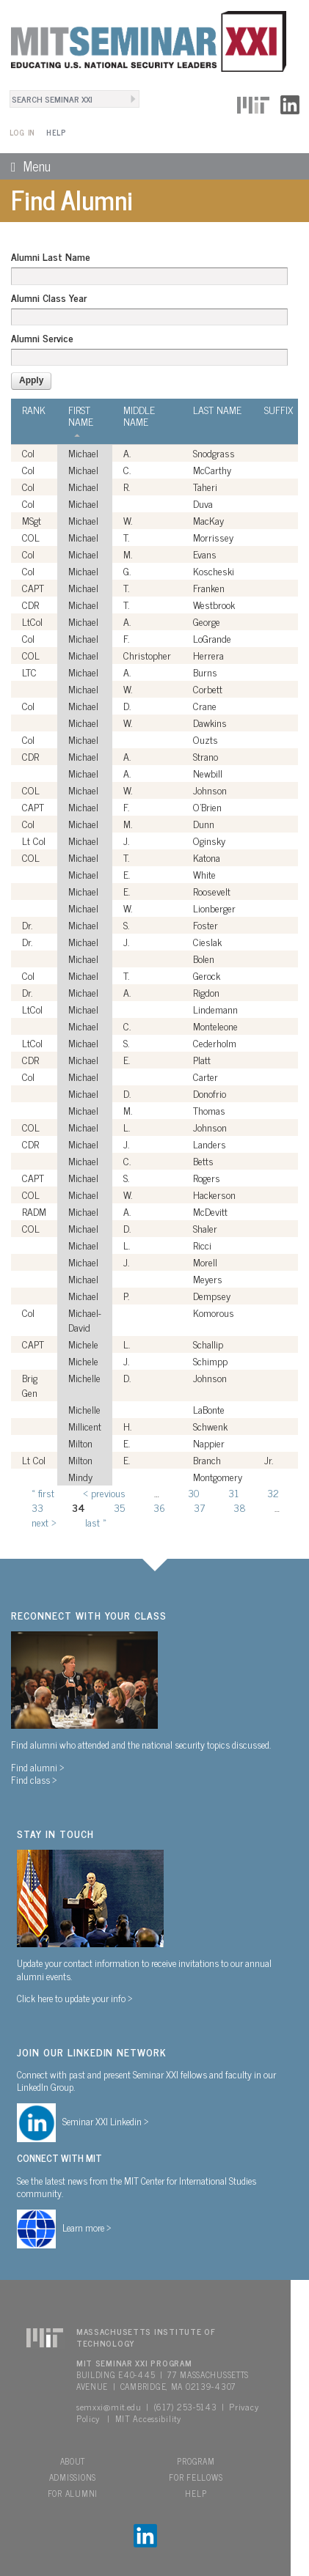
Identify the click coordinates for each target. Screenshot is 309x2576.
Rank (34, 409)
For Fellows (195, 2477)
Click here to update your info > (75, 1998)
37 (199, 1507)
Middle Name (139, 415)
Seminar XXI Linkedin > (105, 2121)
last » (95, 1521)
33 (37, 1507)
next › (44, 1521)
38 (239, 1507)
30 (194, 1492)
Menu (25, 166)
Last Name (217, 409)
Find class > (34, 1779)
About (73, 2461)
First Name (80, 420)
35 (119, 1507)
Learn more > (87, 2227)
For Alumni (73, 2493)
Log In (22, 132)
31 (233, 1492)
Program (195, 2461)
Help (56, 132)
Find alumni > (38, 1767)
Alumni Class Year (49, 297)
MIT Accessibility (148, 2418)
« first (43, 1492)
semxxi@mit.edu (109, 2406)
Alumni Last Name (50, 256)
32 (273, 1492)
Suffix (278, 409)
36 (159, 1507)
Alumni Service (42, 338)
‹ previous (104, 1492)
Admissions (72, 2477)
